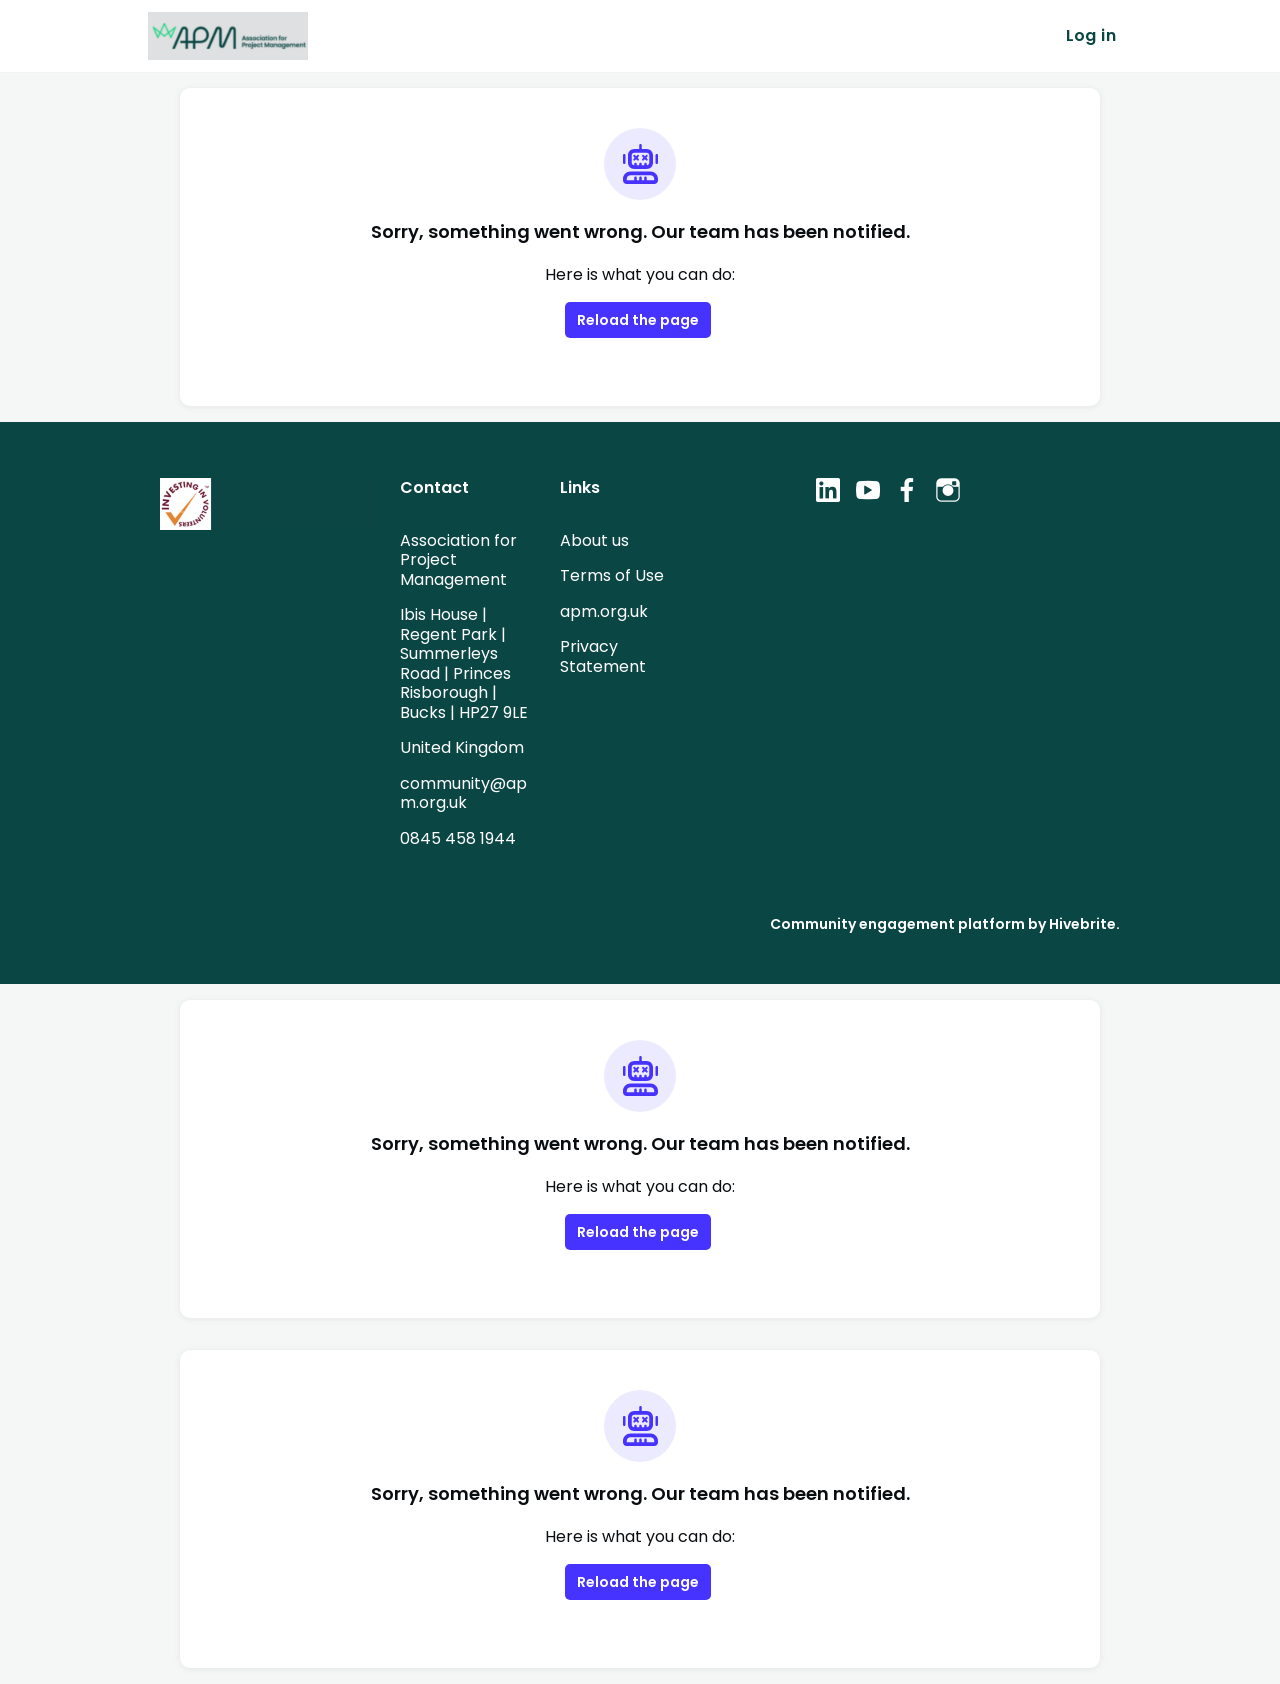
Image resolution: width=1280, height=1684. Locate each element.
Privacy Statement (598, 656)
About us (594, 540)
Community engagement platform (916, 923)
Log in (1091, 36)
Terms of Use (610, 575)
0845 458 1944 (458, 838)
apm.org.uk (602, 611)
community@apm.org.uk (459, 793)
